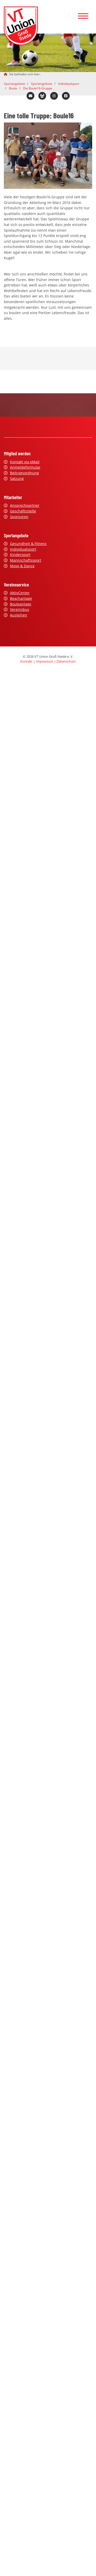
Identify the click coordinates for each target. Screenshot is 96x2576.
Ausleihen (18, 615)
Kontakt (26, 661)
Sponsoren (19, 516)
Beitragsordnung (24, 472)
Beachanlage (21, 598)
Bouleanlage (20, 604)
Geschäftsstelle (23, 511)
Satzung (17, 478)
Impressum (44, 661)
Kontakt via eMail (24, 461)
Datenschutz (66, 661)
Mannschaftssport (25, 560)
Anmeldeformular (25, 467)
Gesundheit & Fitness (28, 543)
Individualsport (68, 84)
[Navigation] (83, 17)
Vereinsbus (19, 609)
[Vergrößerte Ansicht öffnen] (48, 155)
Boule (13, 88)
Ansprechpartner (24, 505)
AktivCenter (20, 592)
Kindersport (20, 554)
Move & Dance (22, 565)
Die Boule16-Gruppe (37, 88)
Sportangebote (14, 84)
